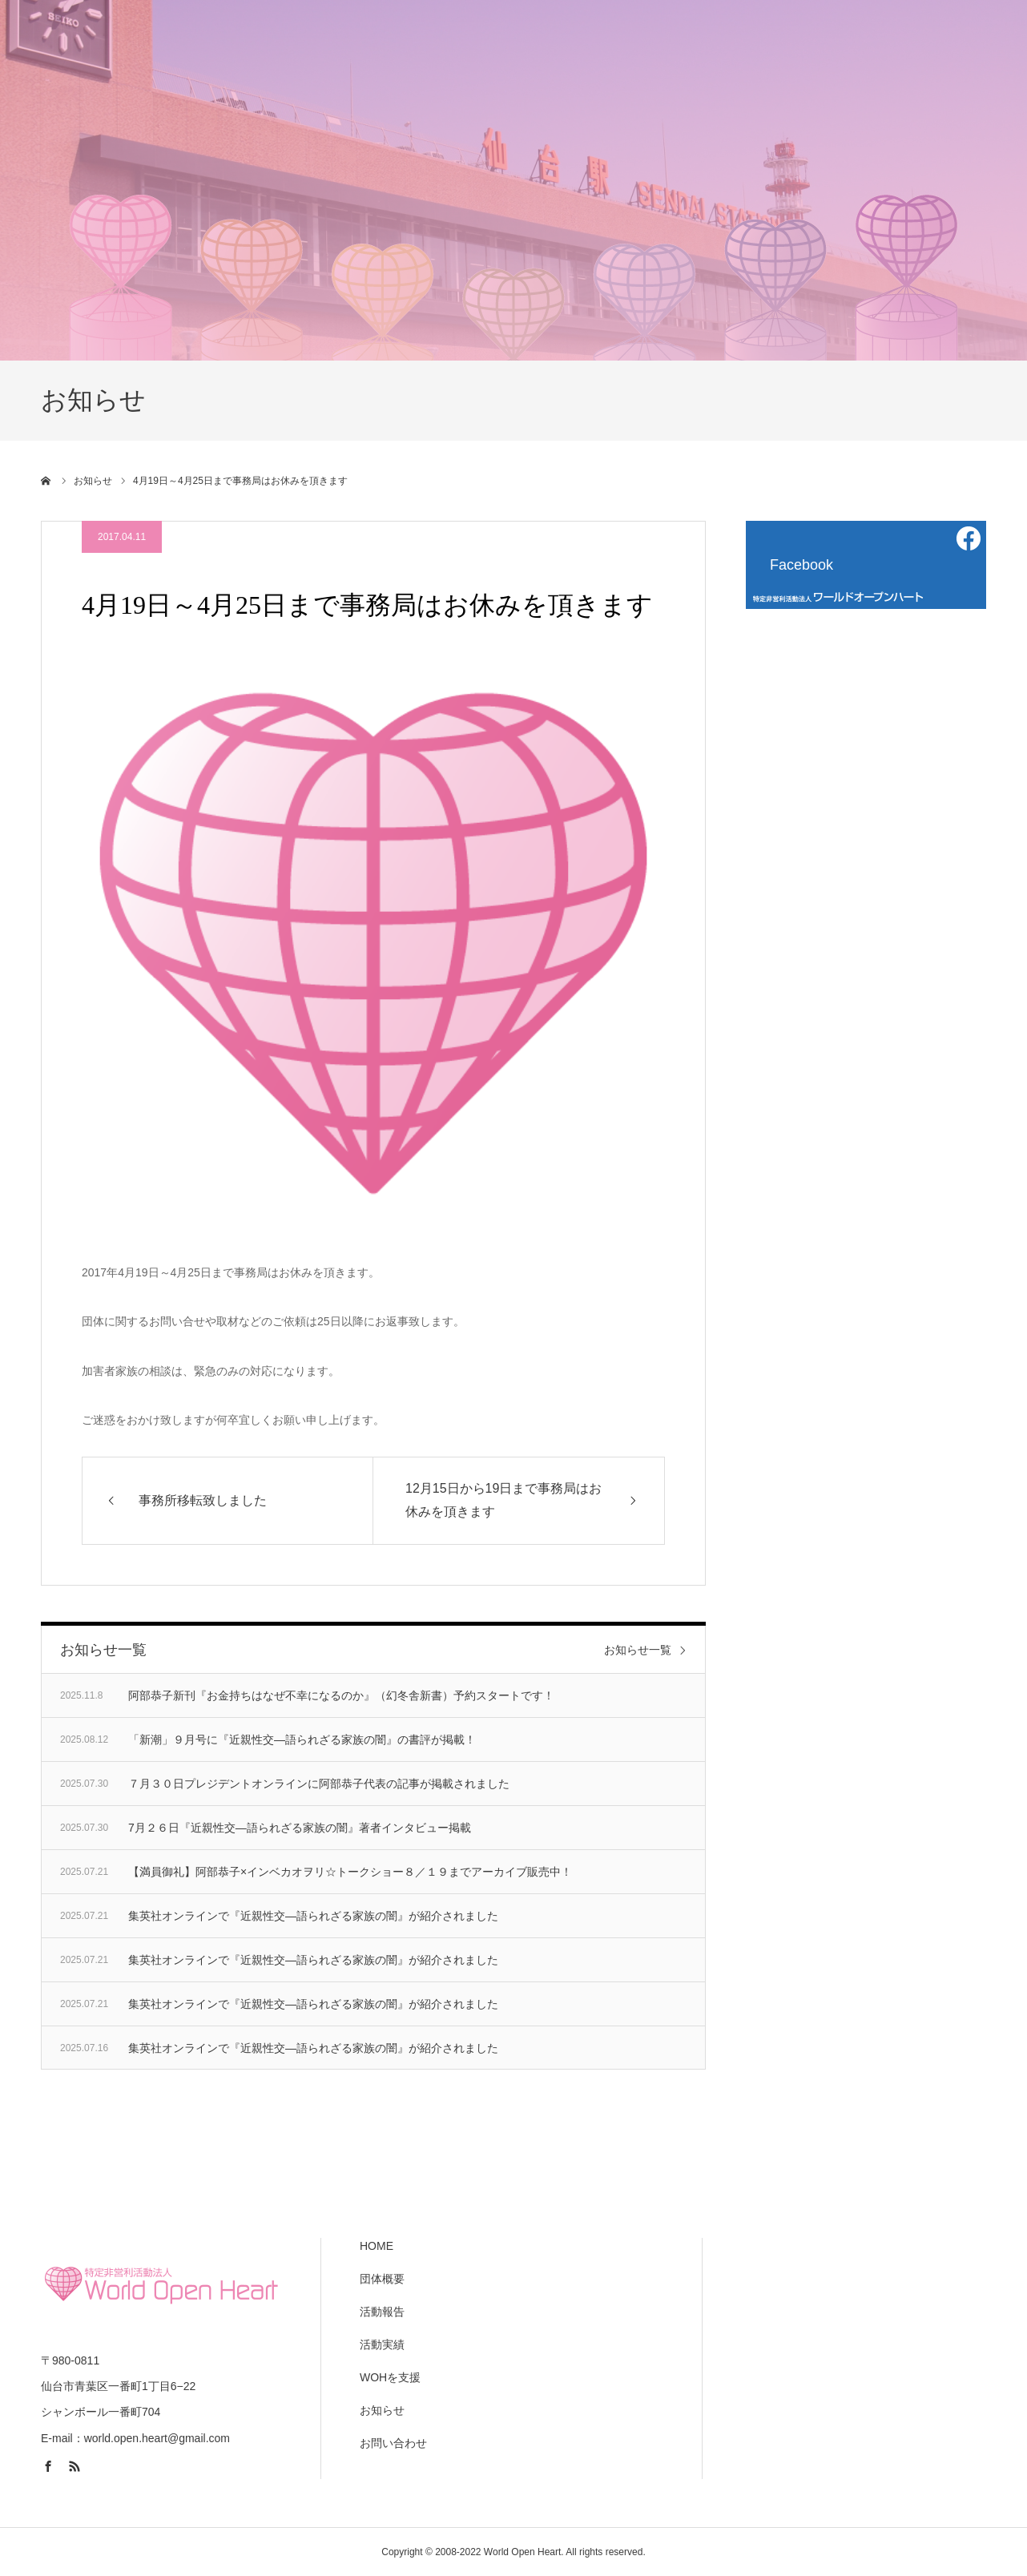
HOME (376, 2245)
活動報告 (382, 2311)
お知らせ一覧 (637, 1649)
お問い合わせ (393, 2443)
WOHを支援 (390, 2377)
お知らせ (382, 2410)
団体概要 (382, 2278)
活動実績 (382, 2344)
